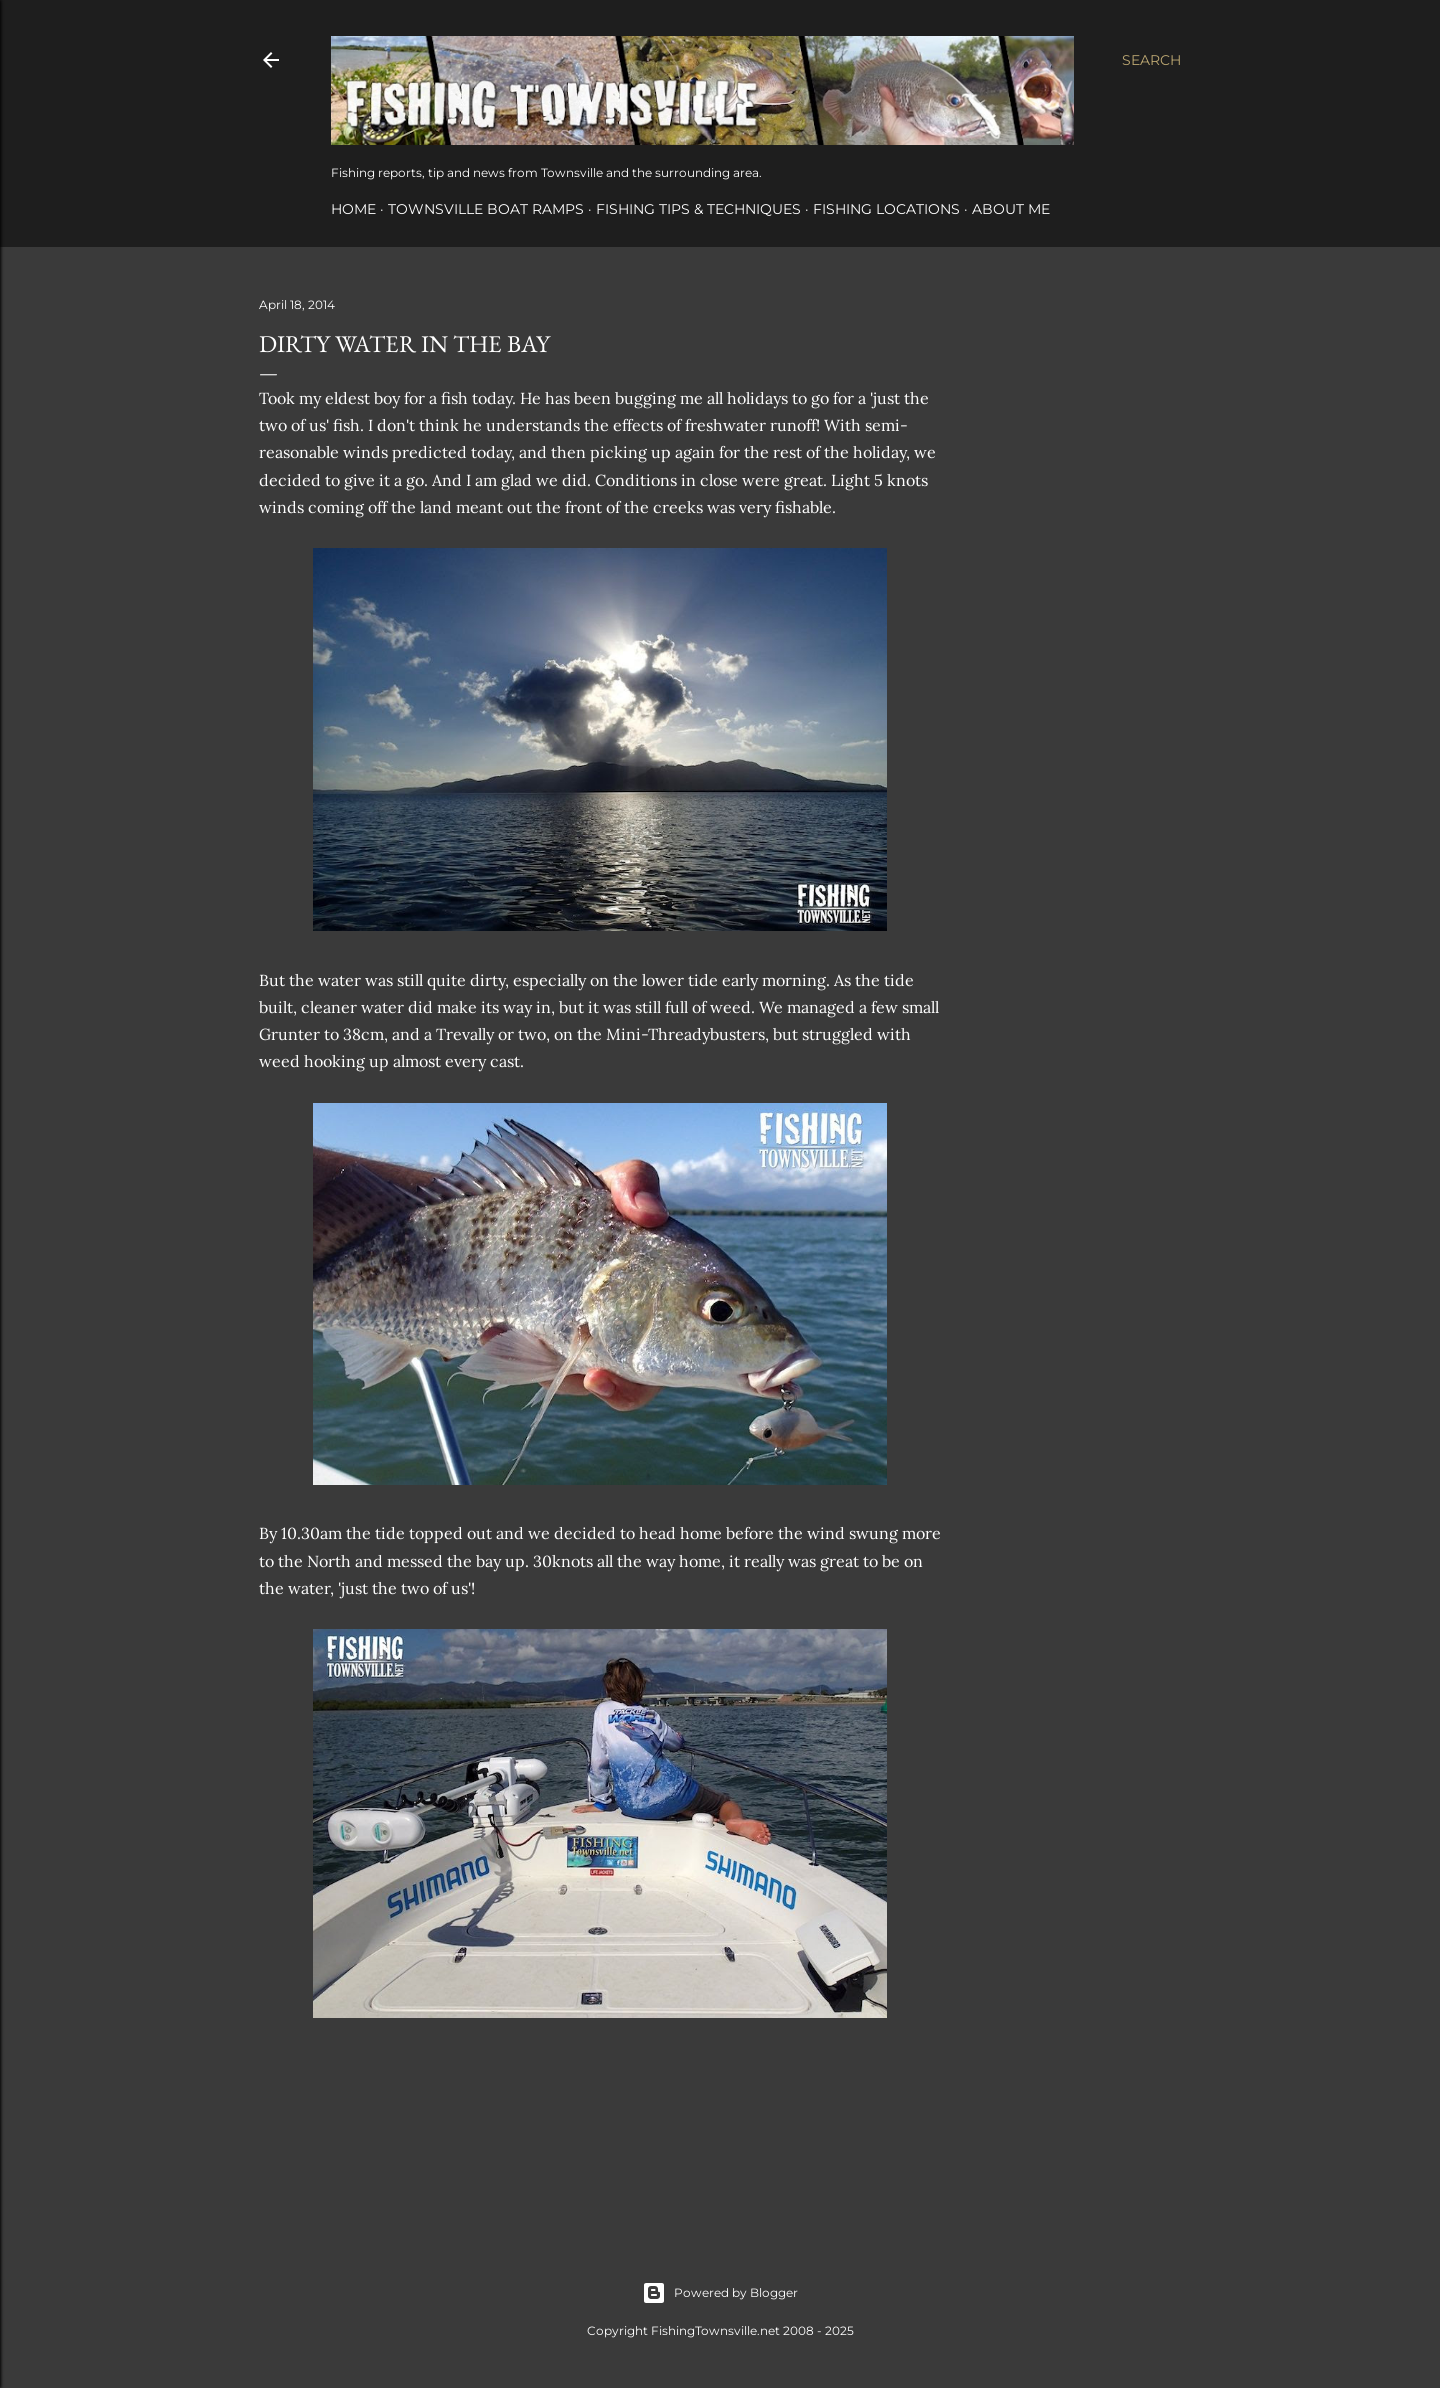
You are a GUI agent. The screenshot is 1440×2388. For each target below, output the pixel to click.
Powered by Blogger (720, 2293)
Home (353, 209)
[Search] (1151, 60)
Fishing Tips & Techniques (698, 209)
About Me (1011, 209)
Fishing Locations (886, 209)
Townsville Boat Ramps (486, 209)
